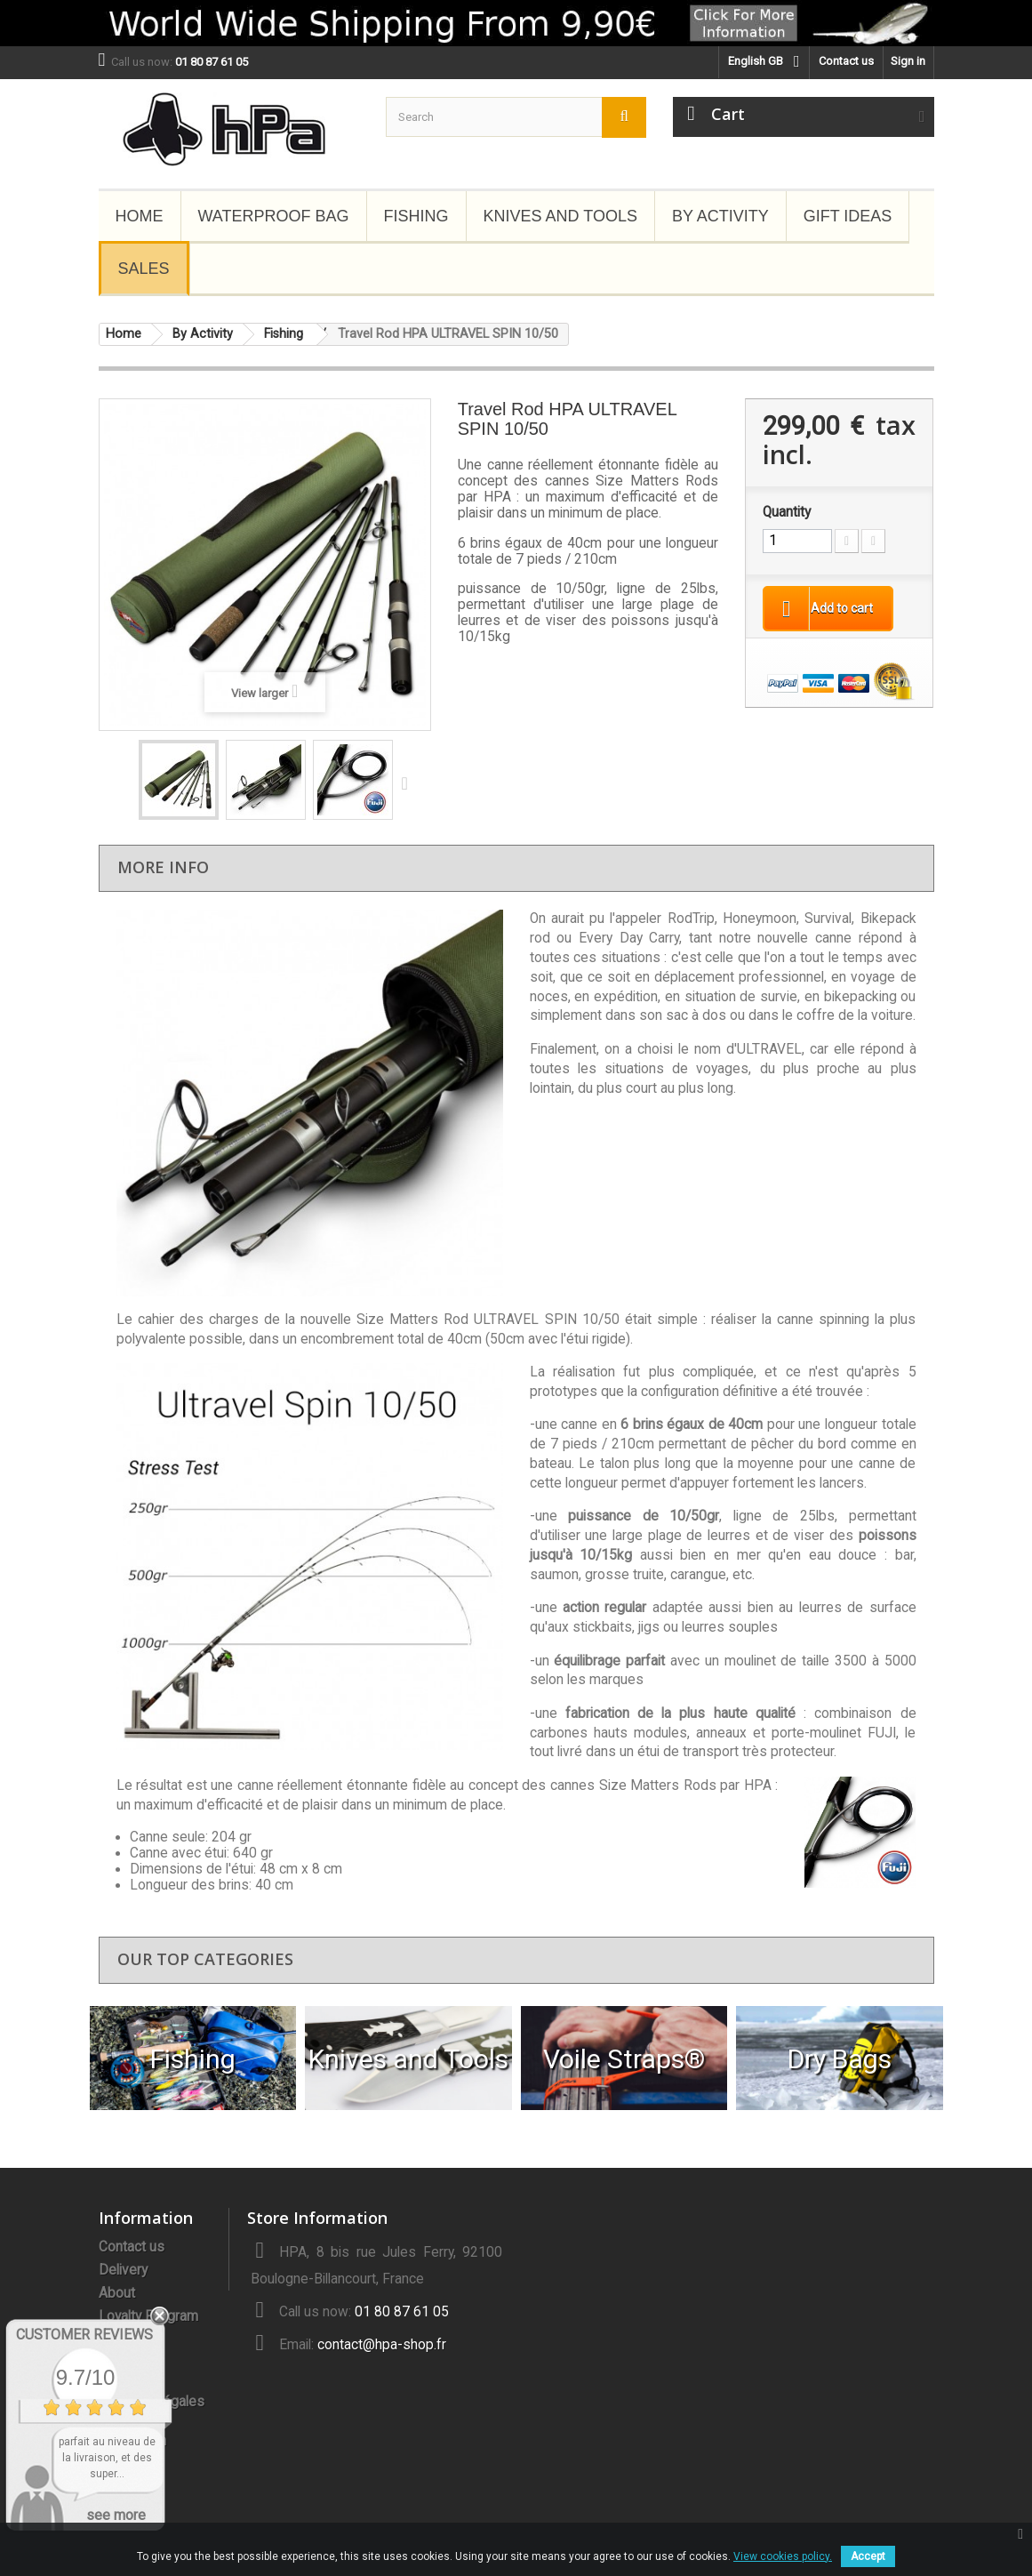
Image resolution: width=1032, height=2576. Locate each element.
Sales (144, 268)
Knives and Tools (560, 216)
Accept (868, 2556)
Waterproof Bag (273, 216)
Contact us (846, 61)
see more (116, 2515)
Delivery (123, 2270)
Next (409, 782)
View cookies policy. (782, 2556)
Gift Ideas (848, 216)
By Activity (720, 216)
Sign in (908, 61)
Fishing (416, 216)
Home (140, 216)
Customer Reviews (84, 2334)
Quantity (787, 512)
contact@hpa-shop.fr (381, 2345)
